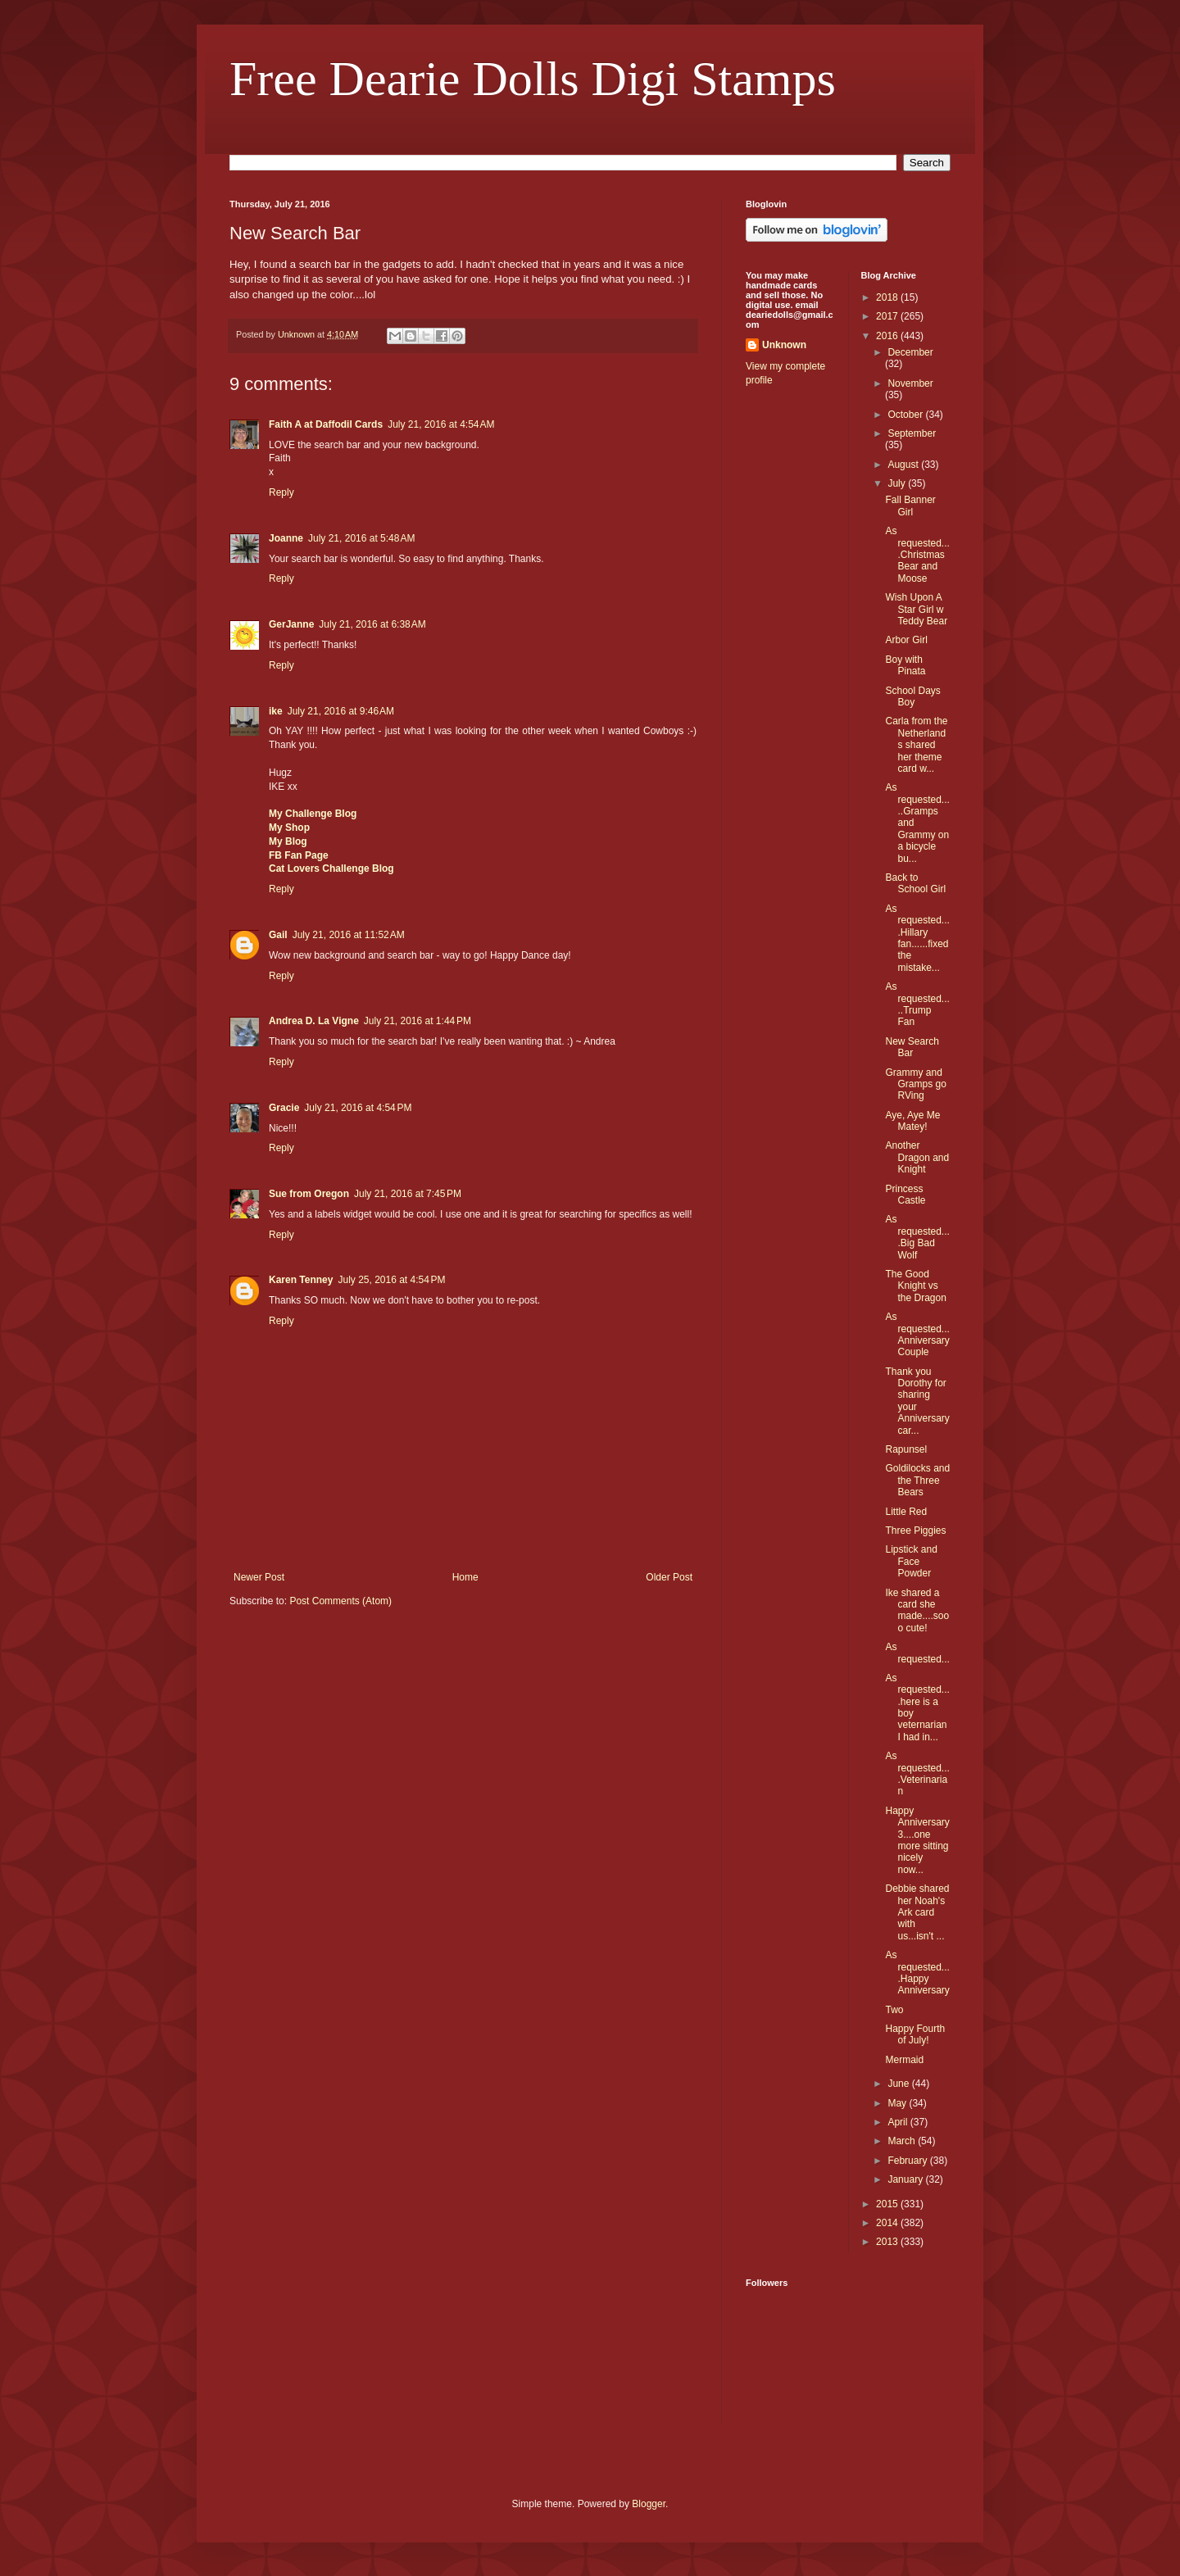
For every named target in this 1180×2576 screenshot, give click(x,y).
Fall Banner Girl (910, 505)
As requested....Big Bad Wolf (917, 1236)
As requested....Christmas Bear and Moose (917, 554)
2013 (888, 2241)
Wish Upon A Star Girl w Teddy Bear (916, 609)
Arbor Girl (906, 640)
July (897, 483)
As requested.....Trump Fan (917, 1004)
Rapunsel (906, 1449)
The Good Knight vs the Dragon (915, 1286)
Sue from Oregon (309, 1194)
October (906, 414)
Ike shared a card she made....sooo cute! (917, 1610)
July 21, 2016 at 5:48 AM (361, 538)
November (910, 383)
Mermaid (904, 2060)
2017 (888, 316)
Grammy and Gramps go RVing (915, 1084)
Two (894, 2010)
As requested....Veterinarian (917, 1773)
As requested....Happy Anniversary (917, 1972)
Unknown (784, 345)
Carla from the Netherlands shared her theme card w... (916, 744)
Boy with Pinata (905, 665)
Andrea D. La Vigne (314, 1021)
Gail (278, 935)
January (906, 2179)
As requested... (917, 1652)
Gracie (284, 1107)
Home (465, 1577)
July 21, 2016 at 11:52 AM (349, 935)
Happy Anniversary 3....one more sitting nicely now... (917, 1840)
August (904, 464)
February (908, 2160)
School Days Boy (912, 696)
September (911, 433)
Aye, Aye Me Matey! (912, 1120)
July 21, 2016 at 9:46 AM (341, 711)
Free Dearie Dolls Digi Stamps (532, 79)
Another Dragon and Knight (917, 1157)
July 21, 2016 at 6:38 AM (372, 624)
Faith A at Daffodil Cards (326, 424)
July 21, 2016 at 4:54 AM (441, 424)
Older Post (669, 1577)
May (898, 2103)
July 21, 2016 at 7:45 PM (407, 1194)
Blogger (648, 2504)
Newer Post (259, 1577)
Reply (281, 492)
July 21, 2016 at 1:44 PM (417, 1021)
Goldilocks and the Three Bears (917, 1480)
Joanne (286, 538)
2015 (888, 2204)
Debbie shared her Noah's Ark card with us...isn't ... (917, 1912)
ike (276, 711)
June (899, 2083)
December (910, 352)
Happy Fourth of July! (915, 2034)
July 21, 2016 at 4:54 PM (357, 1107)
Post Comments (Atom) (340, 1601)
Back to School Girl (915, 883)
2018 (888, 297)
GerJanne (291, 624)
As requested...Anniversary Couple (917, 1334)
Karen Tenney (301, 1280)
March (902, 2141)
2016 (888, 336)
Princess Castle (905, 1194)
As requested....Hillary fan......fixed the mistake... (917, 938)
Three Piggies (915, 1530)
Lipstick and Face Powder (911, 1561)
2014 (888, 2223)
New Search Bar (911, 1047)
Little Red (906, 1511)
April (898, 2122)
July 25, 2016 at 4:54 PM (391, 1280)
